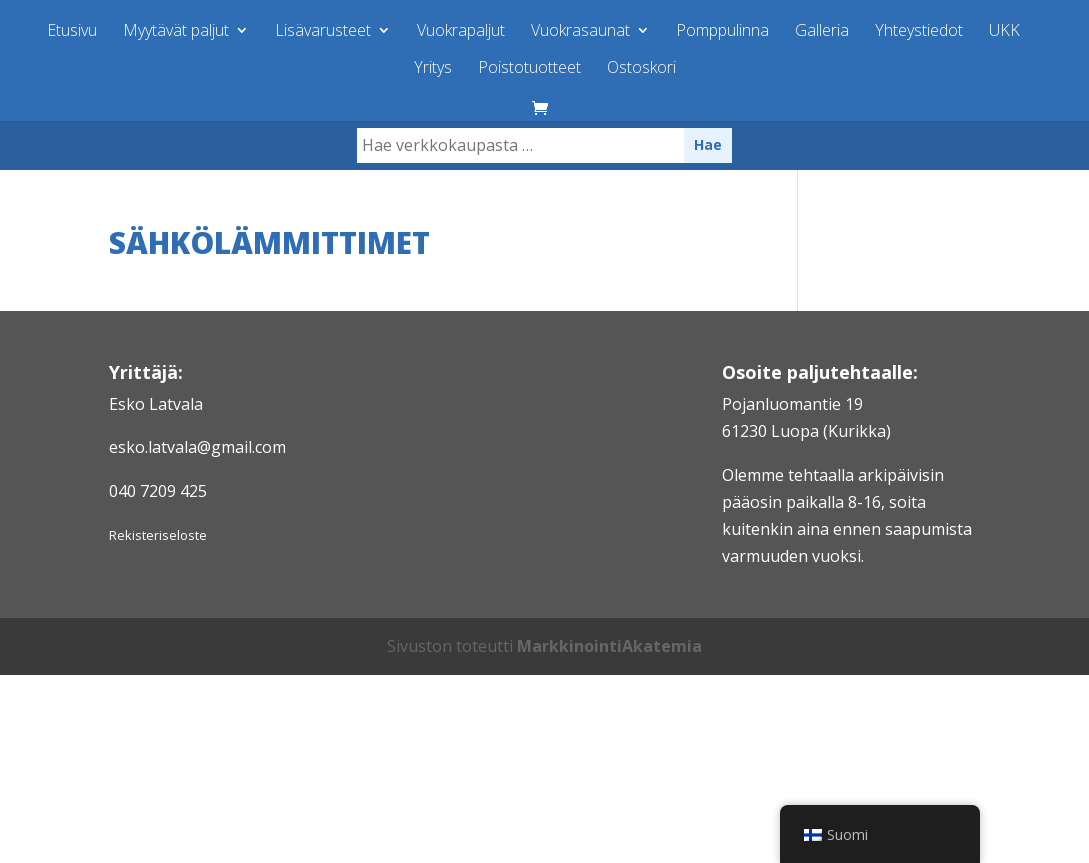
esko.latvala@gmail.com (197, 447)
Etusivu (72, 32)
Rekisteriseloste (158, 535)
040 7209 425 (158, 491)
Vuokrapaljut (461, 32)
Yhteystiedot (919, 32)
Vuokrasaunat (580, 32)
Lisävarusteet (323, 32)
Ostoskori (641, 69)
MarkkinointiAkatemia (609, 646)
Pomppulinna (722, 32)
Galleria (822, 32)
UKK (1004, 32)
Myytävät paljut (176, 32)
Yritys (433, 69)
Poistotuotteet (529, 69)
